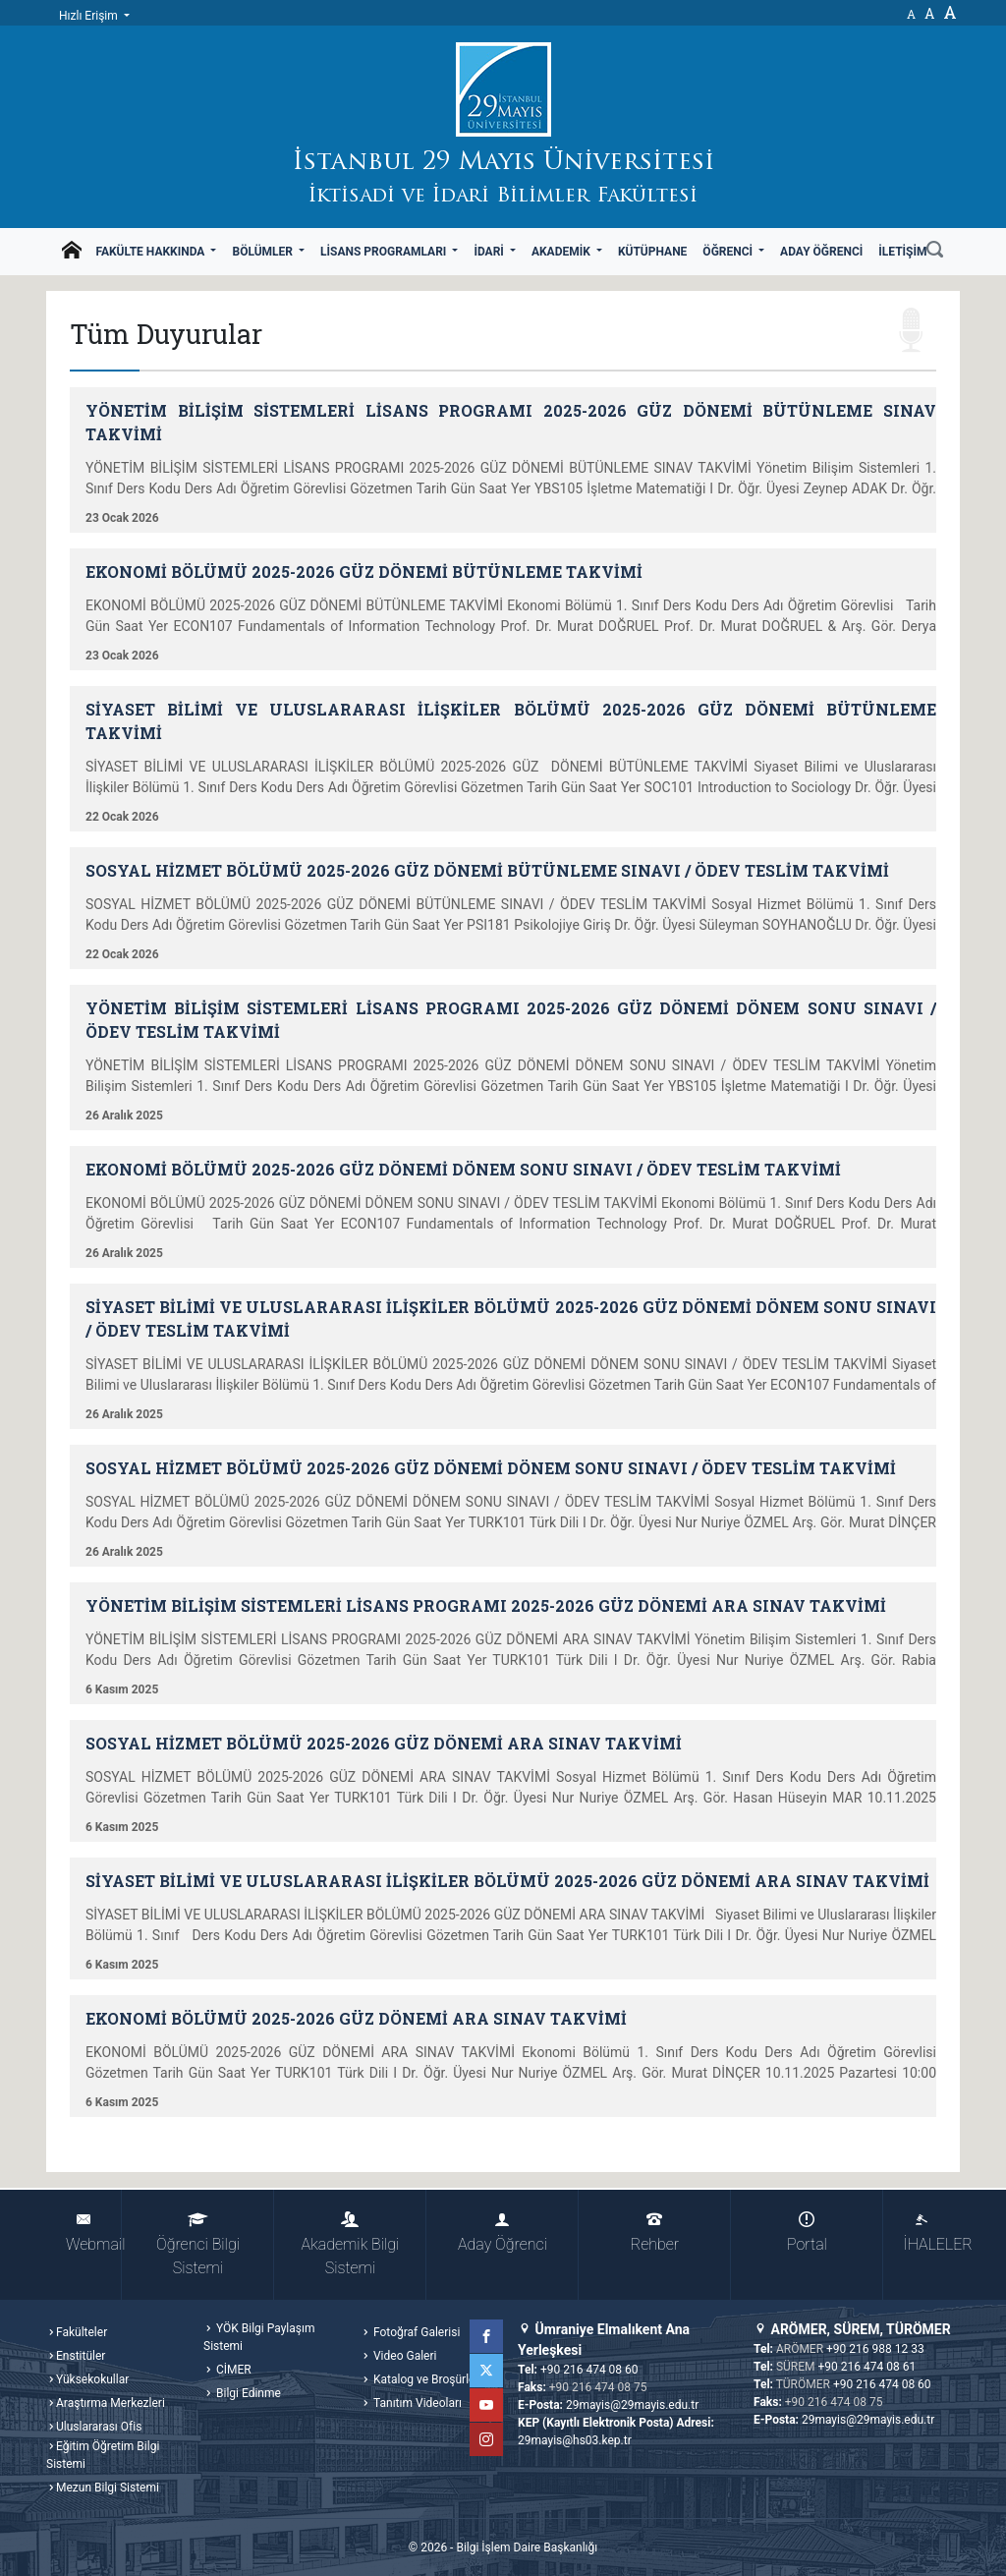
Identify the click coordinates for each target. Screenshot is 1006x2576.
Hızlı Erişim (90, 16)
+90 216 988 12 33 (875, 2349)
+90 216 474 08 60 (589, 2369)
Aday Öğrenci (821, 251)
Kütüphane (652, 251)
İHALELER (931, 2232)
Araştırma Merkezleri (110, 2403)
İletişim (902, 251)
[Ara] (935, 251)
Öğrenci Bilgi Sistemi (198, 2244)
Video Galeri (403, 2356)
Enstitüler (80, 2356)
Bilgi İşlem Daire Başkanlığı (526, 2547)
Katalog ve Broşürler (424, 2379)
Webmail (94, 2232)
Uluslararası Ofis (98, 2426)
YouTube (486, 2405)
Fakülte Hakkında (151, 251)
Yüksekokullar (92, 2379)
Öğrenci (728, 251)
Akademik (562, 251)
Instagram (486, 2439)
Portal (807, 2232)
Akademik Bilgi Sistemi (351, 2244)
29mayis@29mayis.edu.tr (632, 2405)
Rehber (655, 2232)
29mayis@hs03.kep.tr (575, 2440)
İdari (490, 251)
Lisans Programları (384, 251)
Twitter (486, 2370)
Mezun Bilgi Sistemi (107, 2487)
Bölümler (264, 251)
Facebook (486, 2336)
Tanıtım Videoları (416, 2403)
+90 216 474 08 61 (867, 2367)
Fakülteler (81, 2332)
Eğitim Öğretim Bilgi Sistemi (102, 2455)
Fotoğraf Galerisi (415, 2332)
